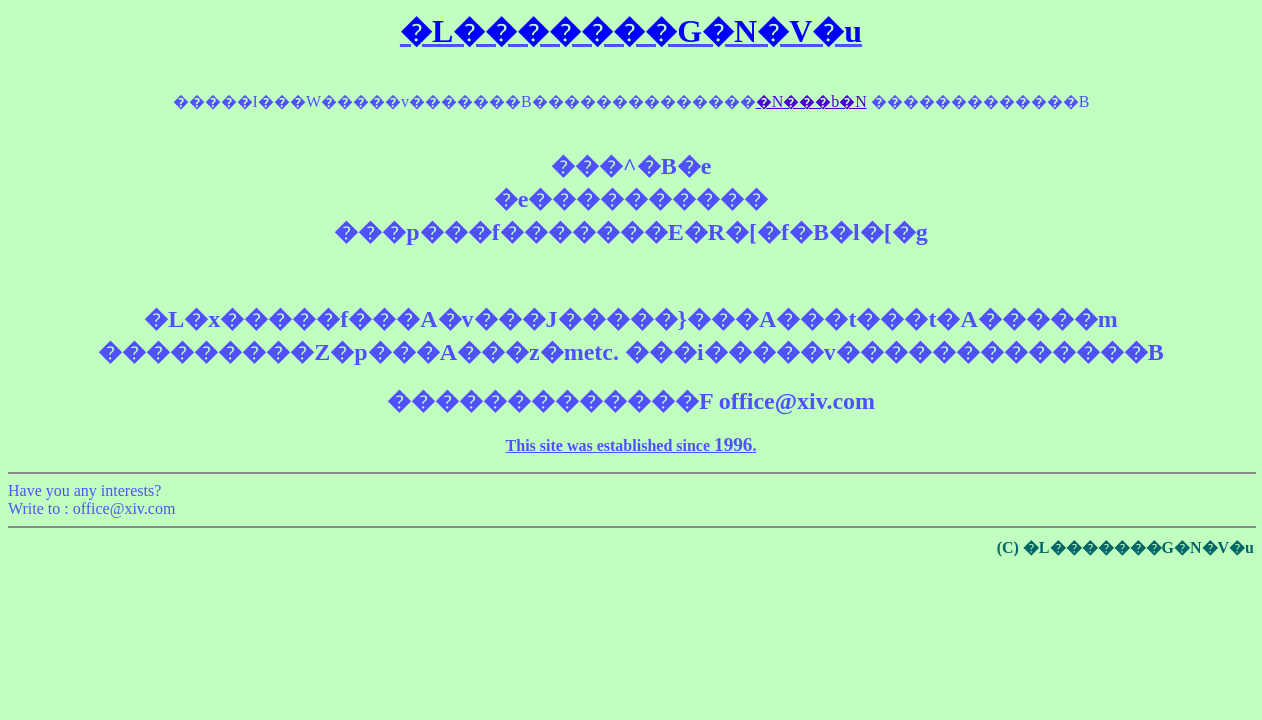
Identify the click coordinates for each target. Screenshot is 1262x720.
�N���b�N (811, 101)
